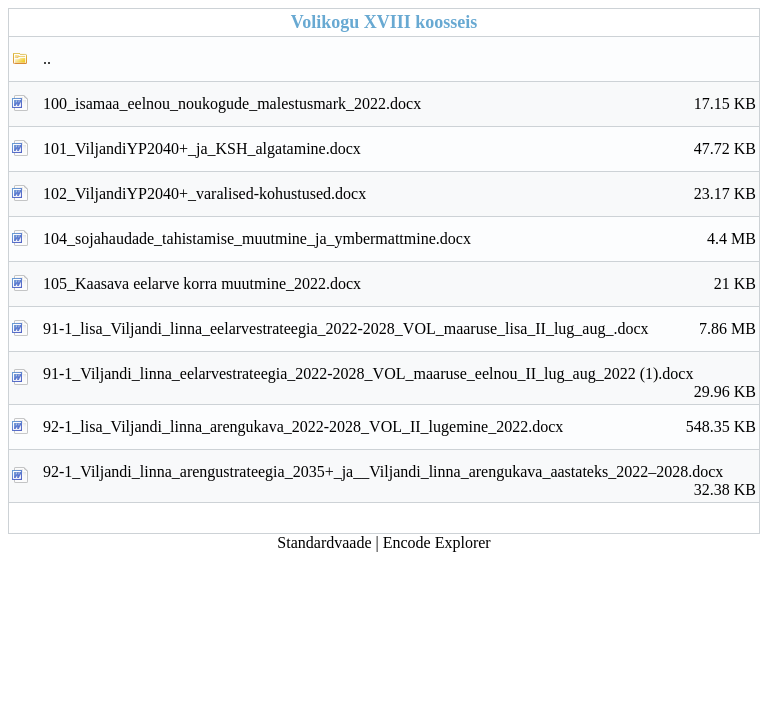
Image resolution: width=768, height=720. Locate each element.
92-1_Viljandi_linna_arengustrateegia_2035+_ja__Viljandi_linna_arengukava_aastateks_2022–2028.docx (399, 477)
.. (47, 58)
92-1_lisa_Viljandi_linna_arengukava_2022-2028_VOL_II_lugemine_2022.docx (399, 427)
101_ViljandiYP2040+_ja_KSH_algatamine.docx (399, 149)
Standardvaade (324, 542)
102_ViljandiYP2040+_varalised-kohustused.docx (399, 194)
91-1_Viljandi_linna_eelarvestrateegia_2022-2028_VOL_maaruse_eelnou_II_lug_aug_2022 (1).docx (399, 379)
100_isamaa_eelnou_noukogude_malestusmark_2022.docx (399, 104)
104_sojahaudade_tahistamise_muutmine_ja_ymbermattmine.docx (399, 239)
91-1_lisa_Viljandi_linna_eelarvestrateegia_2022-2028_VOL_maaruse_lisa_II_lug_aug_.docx (399, 329)
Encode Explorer (437, 542)
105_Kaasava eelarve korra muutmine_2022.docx (399, 284)
